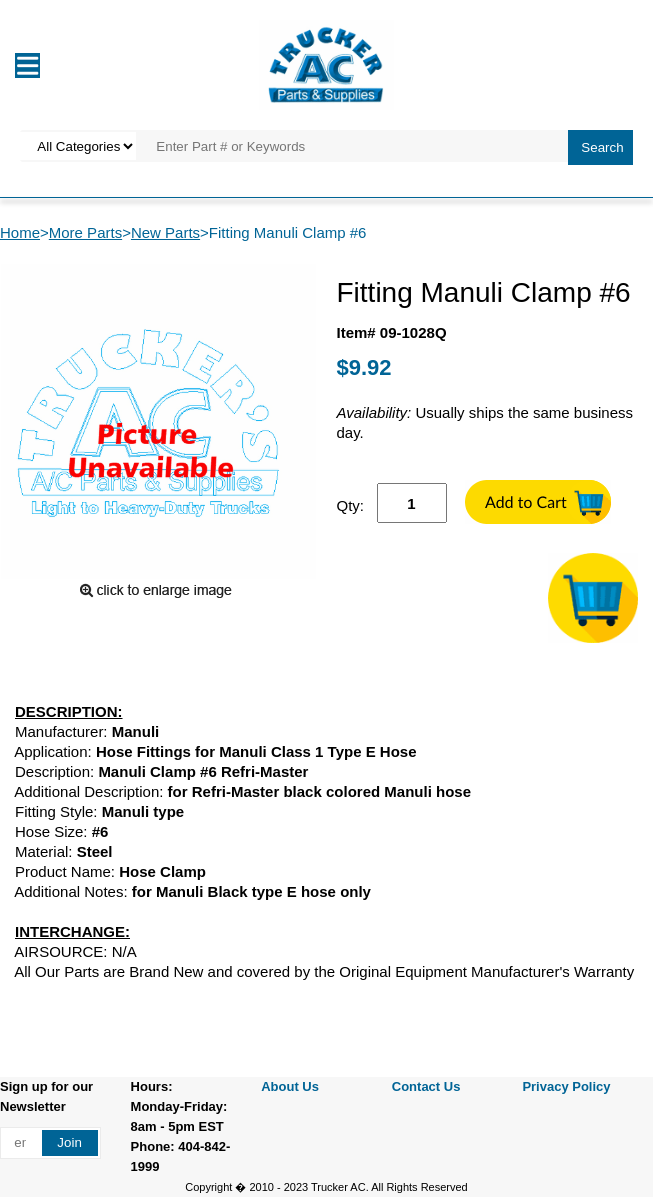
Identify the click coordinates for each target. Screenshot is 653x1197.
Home (20, 232)
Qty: (351, 505)
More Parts (85, 232)
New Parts (165, 232)
